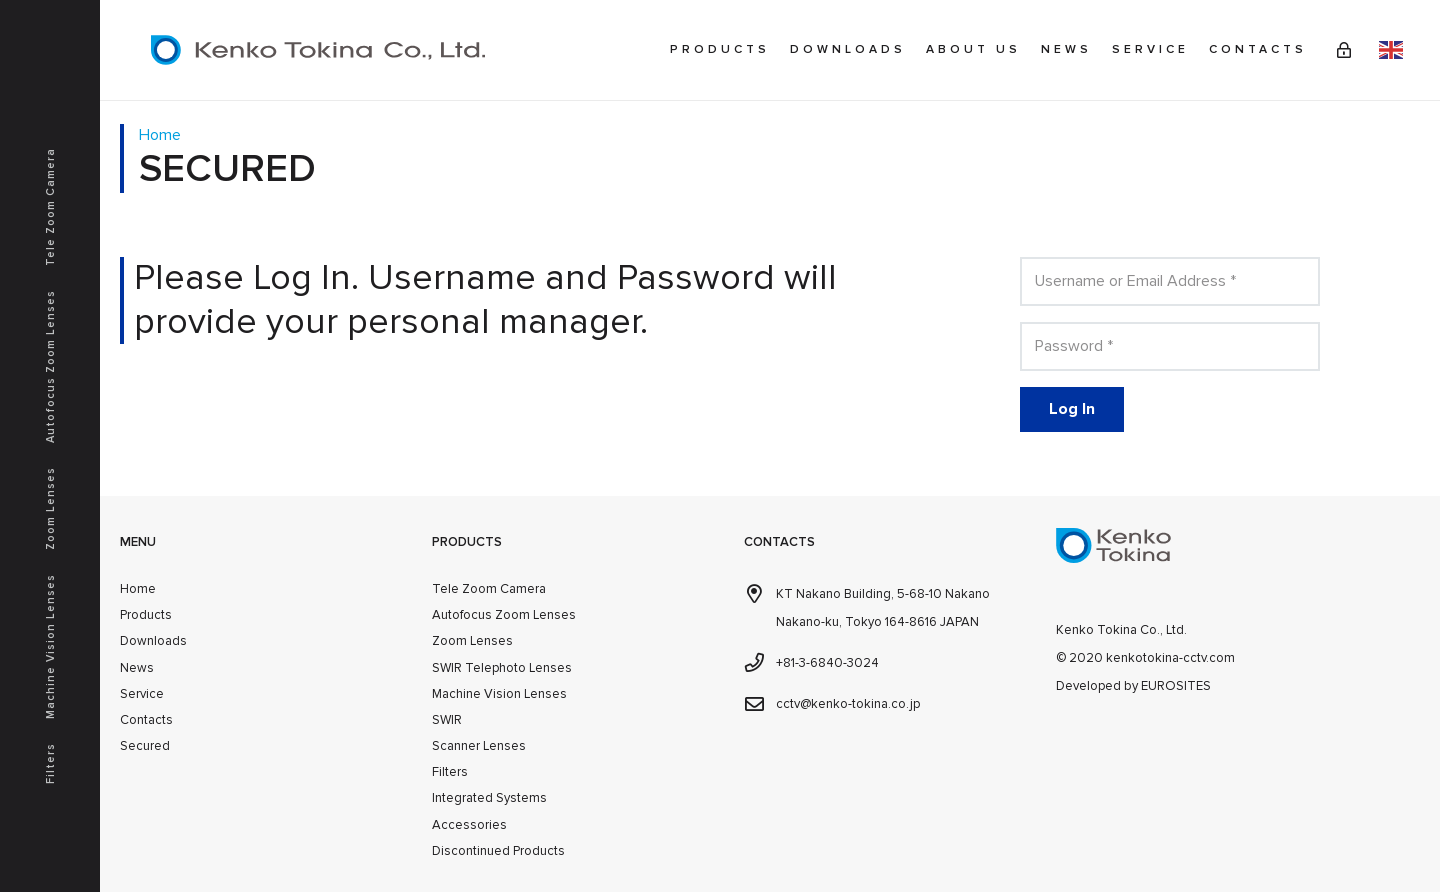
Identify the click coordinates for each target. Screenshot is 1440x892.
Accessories (469, 825)
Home (138, 589)
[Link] (1344, 50)
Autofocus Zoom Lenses (504, 615)
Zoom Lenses (472, 641)
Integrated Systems (489, 798)
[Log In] (1072, 409)
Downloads (153, 641)
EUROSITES (1176, 686)
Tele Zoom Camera (489, 589)
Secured (145, 746)
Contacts (146, 720)
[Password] (1170, 346)
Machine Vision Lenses (499, 694)
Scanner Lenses (479, 746)
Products (146, 615)
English (1391, 50)
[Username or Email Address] (1170, 281)
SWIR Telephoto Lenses (502, 668)
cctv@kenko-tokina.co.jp (848, 704)
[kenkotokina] (318, 50)
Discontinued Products (498, 851)
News (137, 668)
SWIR (447, 720)
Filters (450, 772)
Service (142, 694)
